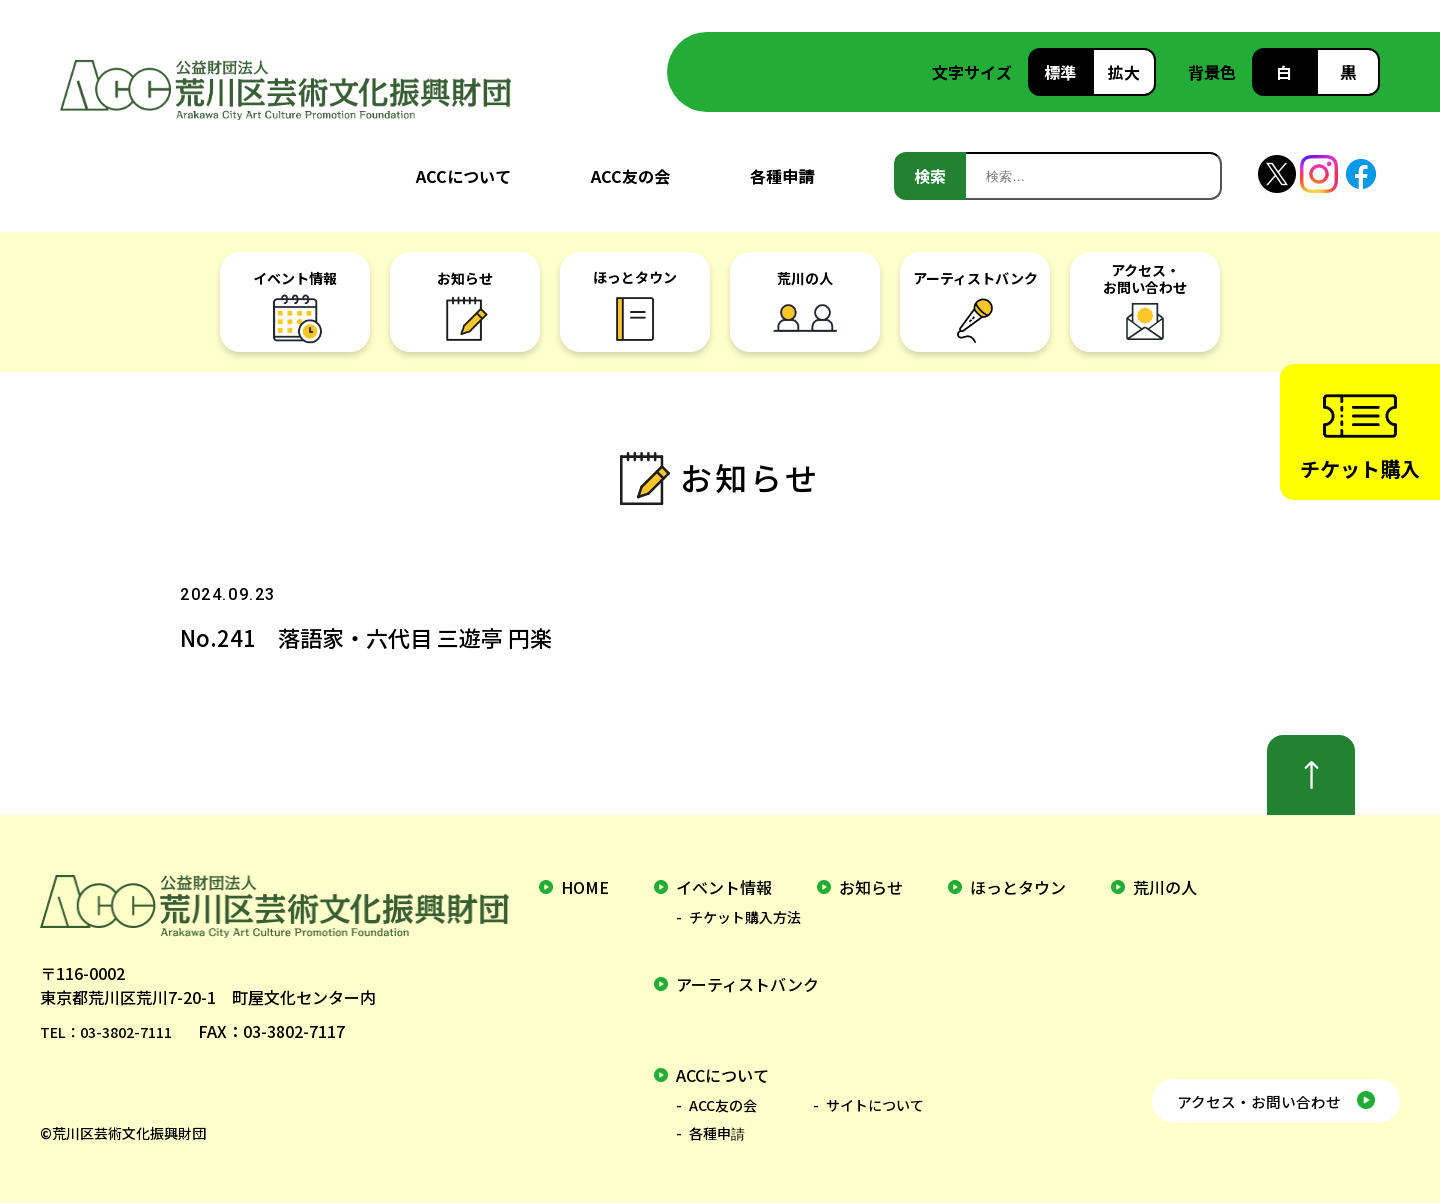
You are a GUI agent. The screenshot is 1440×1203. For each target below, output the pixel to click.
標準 (1060, 72)
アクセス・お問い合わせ (1237, 1095)
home (585, 887)
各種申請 (782, 176)
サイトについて (875, 1105)
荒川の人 (1165, 887)
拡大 (1124, 72)
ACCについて (463, 176)
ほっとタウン (1018, 887)
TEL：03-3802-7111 (114, 1031)
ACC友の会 (630, 176)
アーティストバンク (747, 984)
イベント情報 (724, 887)
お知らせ (871, 887)
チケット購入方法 (745, 917)
